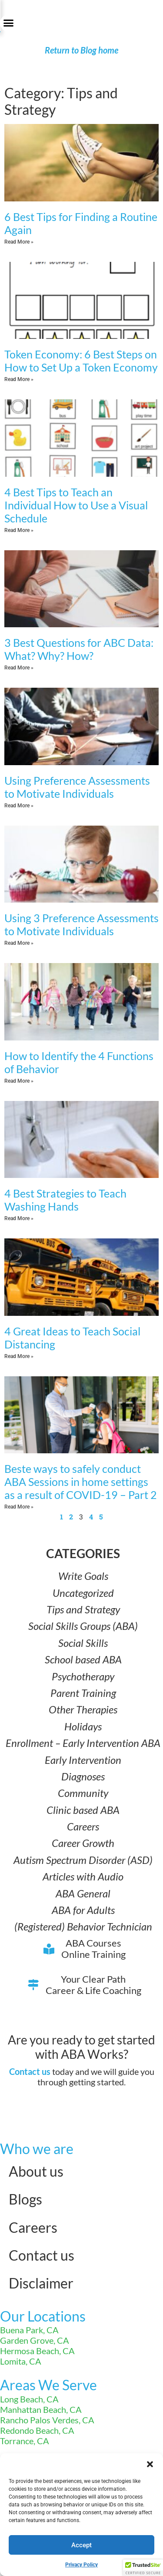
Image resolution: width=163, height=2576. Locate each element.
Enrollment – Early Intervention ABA (83, 1742)
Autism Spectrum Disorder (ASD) (83, 1859)
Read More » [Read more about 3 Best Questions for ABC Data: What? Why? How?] (18, 668)
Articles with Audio (83, 1876)
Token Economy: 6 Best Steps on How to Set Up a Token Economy (81, 361)
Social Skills (83, 1642)
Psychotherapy (83, 1676)
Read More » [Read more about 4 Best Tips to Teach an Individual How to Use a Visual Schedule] (18, 530)
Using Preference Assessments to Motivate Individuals (77, 787)
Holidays (83, 1726)
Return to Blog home (81, 50)
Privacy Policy (81, 2565)
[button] (150, 2464)
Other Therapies (83, 1709)
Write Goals (83, 1575)
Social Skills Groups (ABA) (83, 1625)
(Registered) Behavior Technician (83, 1926)
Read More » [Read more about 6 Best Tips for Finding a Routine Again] (18, 242)
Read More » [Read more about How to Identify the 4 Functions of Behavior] (18, 1081)
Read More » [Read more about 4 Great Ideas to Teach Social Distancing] (18, 1356)
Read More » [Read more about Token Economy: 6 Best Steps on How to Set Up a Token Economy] (18, 379)
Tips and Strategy (83, 1609)
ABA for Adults (83, 1910)
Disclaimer (41, 2283)
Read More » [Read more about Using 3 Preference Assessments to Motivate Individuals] (18, 943)
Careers (83, 1826)
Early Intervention (83, 1759)
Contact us (29, 2071)
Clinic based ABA (83, 1809)
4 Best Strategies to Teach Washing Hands (65, 1200)
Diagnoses (83, 1776)
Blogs (25, 2199)
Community (83, 1792)
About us (36, 2171)
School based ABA (83, 1659)
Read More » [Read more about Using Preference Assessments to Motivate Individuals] (18, 806)
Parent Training (83, 1692)
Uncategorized (83, 1592)
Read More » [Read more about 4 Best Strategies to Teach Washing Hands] (18, 1218)
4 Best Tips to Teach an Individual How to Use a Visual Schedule (76, 505)
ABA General (83, 1893)
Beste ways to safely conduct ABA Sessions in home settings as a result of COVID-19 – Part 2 (80, 1481)
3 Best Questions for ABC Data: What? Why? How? (78, 649)
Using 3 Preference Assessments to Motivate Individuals (81, 924)
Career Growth (83, 1843)
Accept (81, 2545)
